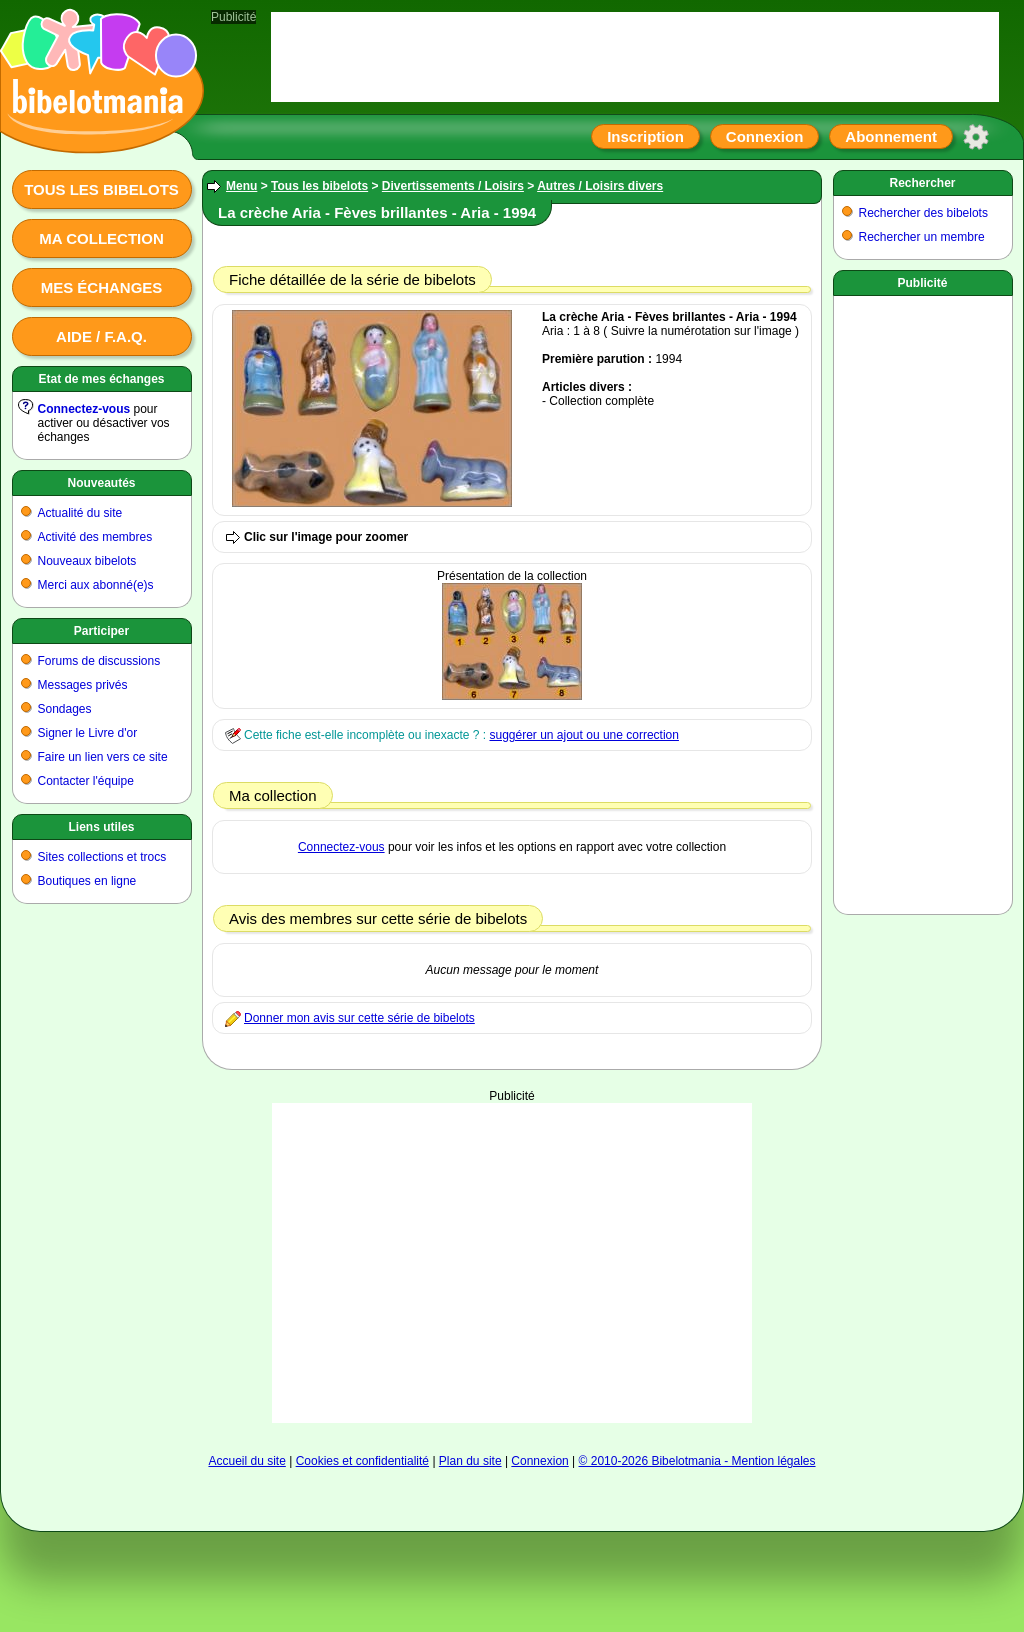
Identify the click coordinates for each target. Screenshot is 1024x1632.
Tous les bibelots (101, 189)
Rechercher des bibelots (923, 213)
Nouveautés (101, 483)
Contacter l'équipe (86, 781)
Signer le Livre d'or (88, 733)
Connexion (765, 136)
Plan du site (470, 1461)
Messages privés (83, 685)
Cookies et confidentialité (362, 1461)
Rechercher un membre (922, 237)
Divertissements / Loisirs (453, 186)
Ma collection (101, 238)
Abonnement (891, 136)
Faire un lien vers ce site (103, 757)
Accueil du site (246, 1461)
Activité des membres (95, 537)
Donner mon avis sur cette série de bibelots (359, 1018)
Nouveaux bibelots (87, 561)
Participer (101, 631)
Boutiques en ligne (87, 881)
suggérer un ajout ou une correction (583, 735)
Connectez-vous (84, 409)
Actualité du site (80, 513)
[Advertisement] (512, 1263)
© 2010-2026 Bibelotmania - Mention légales (697, 1461)
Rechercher (922, 183)
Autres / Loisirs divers (600, 186)
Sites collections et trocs (102, 857)
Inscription (645, 136)
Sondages (65, 709)
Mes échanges (102, 287)
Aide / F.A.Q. (101, 336)
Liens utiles (101, 827)
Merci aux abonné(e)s (96, 585)
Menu (241, 186)
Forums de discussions (99, 661)
